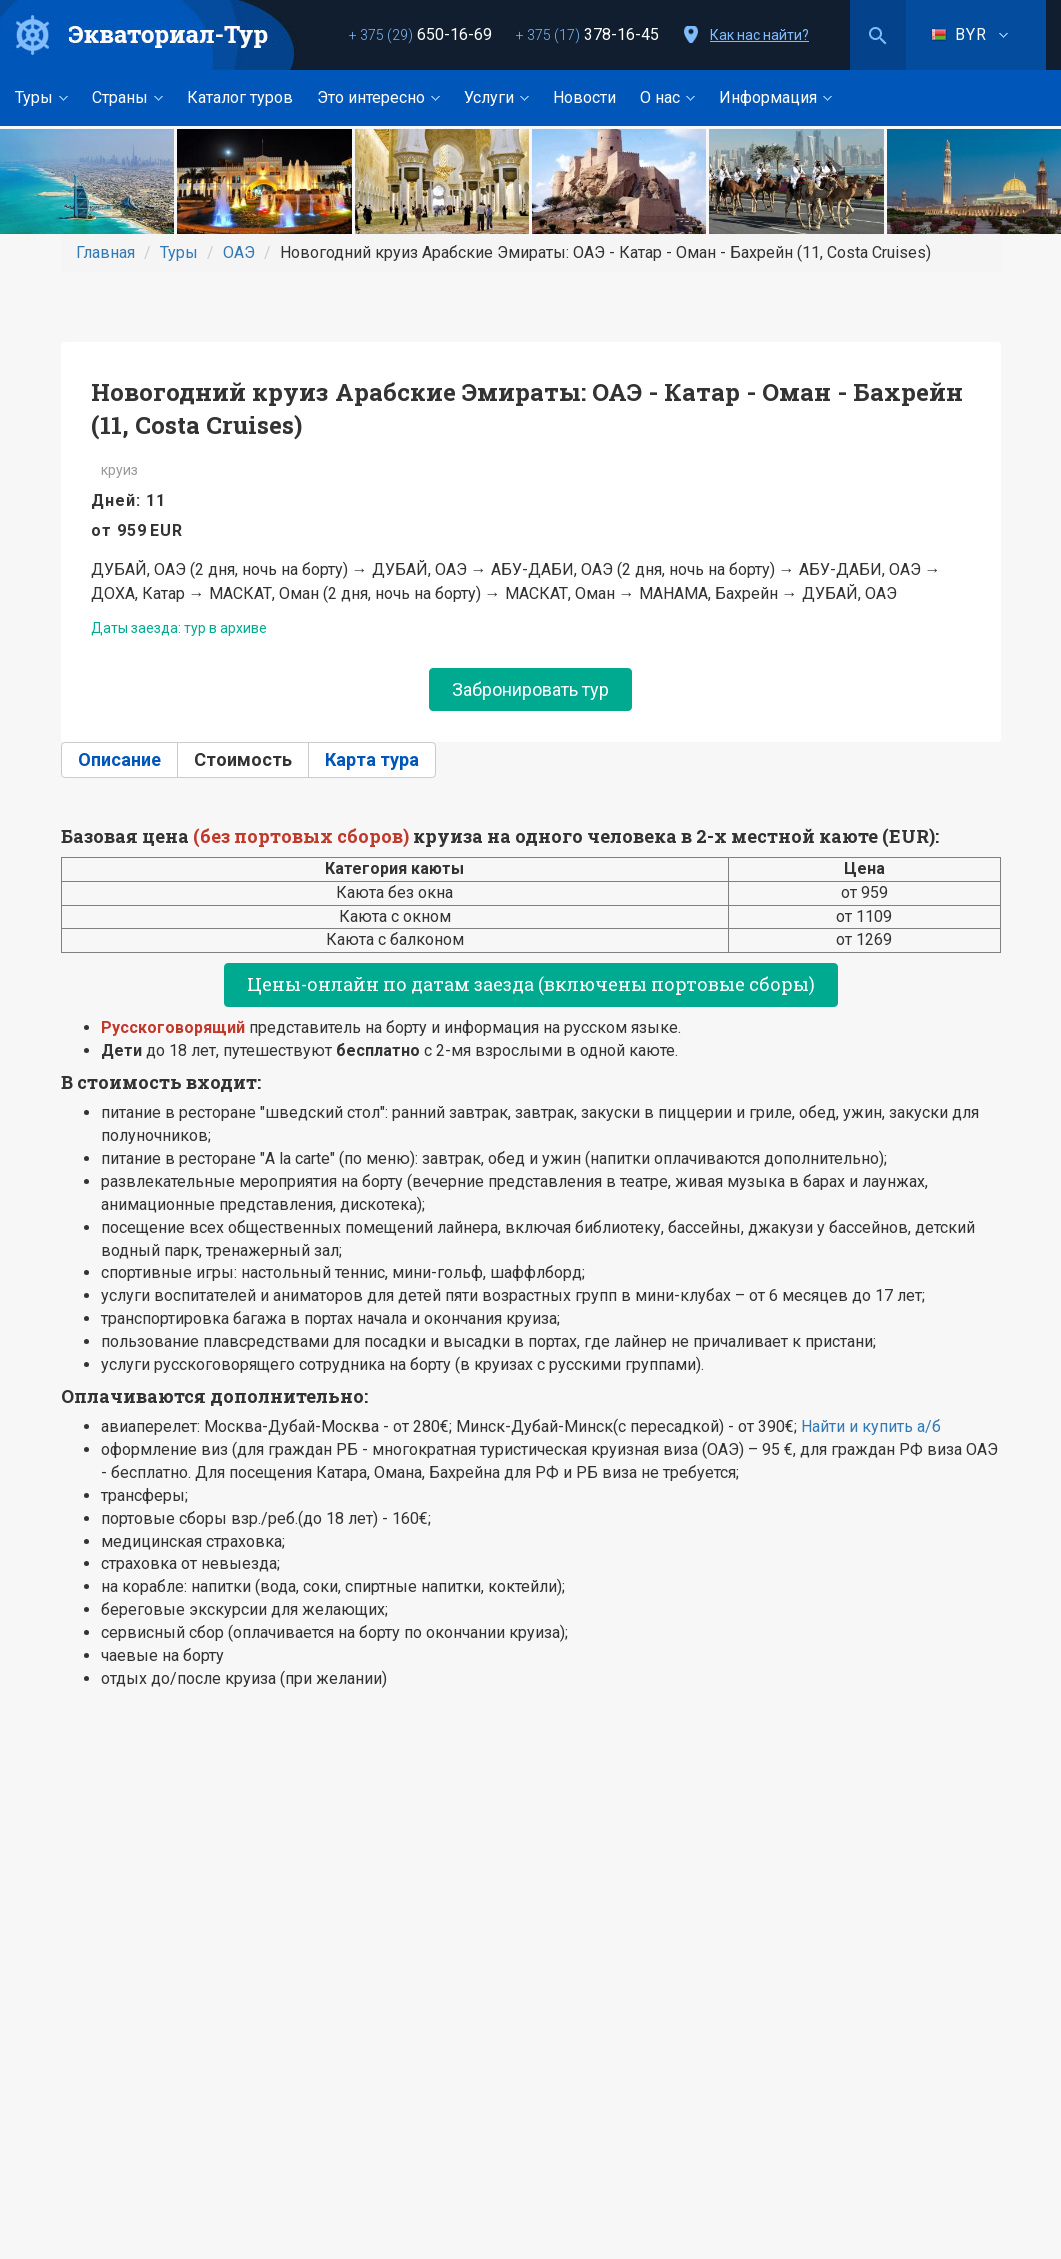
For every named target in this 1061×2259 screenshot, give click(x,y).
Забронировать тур (530, 689)
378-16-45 (587, 34)
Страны (127, 97)
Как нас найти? (759, 35)
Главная (105, 252)
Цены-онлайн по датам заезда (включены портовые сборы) (531, 984)
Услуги (496, 97)
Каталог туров (240, 97)
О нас (667, 97)
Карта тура (372, 759)
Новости (584, 97)
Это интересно (378, 97)
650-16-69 (420, 34)
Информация (775, 97)
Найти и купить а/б (871, 1426)
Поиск (878, 35)
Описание (119, 759)
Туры (41, 97)
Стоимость (243, 759)
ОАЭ (239, 252)
